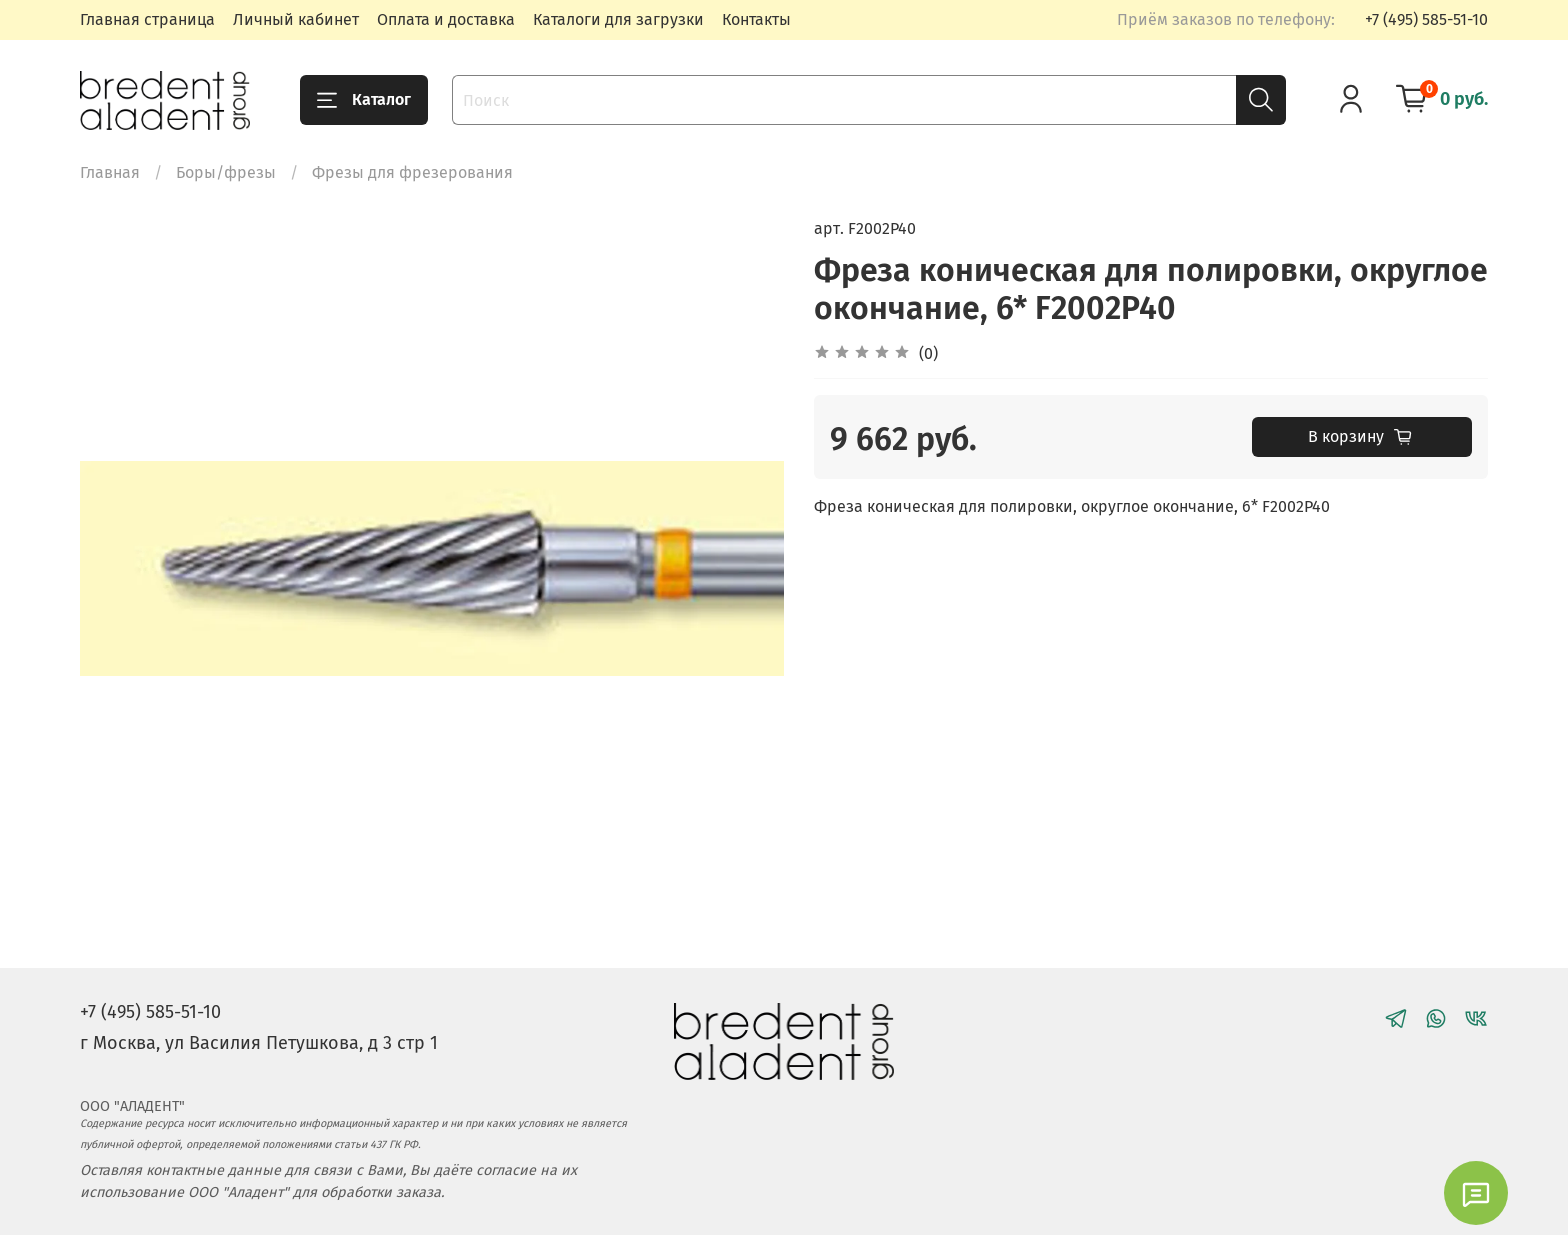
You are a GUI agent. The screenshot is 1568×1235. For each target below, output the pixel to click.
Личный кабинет (296, 19)
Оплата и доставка (446, 19)
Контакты (756, 19)
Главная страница (147, 19)
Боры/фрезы (226, 172)
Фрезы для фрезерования (412, 172)
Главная (110, 172)
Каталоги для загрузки (618, 19)
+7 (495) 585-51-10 (1426, 19)
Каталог (364, 100)
